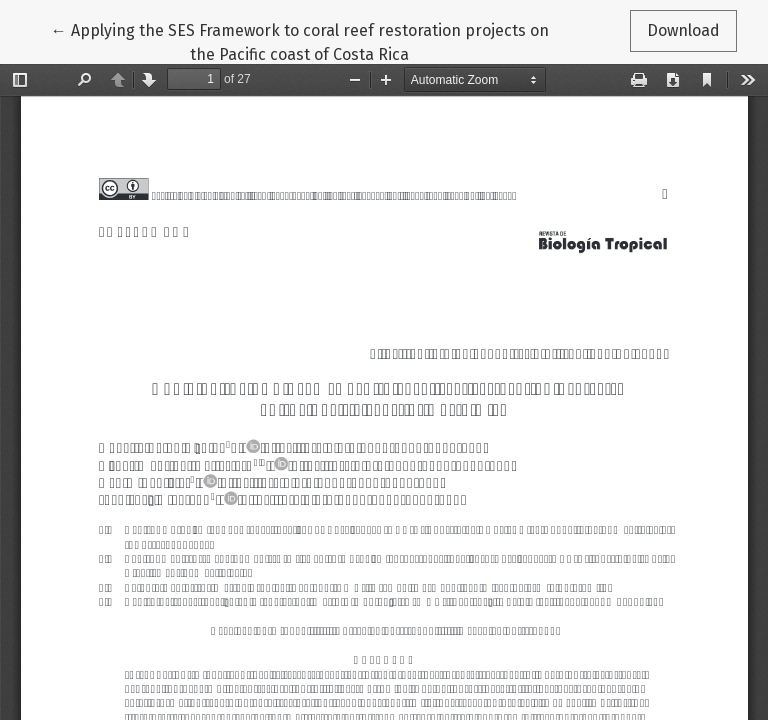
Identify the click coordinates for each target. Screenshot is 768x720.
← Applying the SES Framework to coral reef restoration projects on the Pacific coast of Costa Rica (300, 41)
